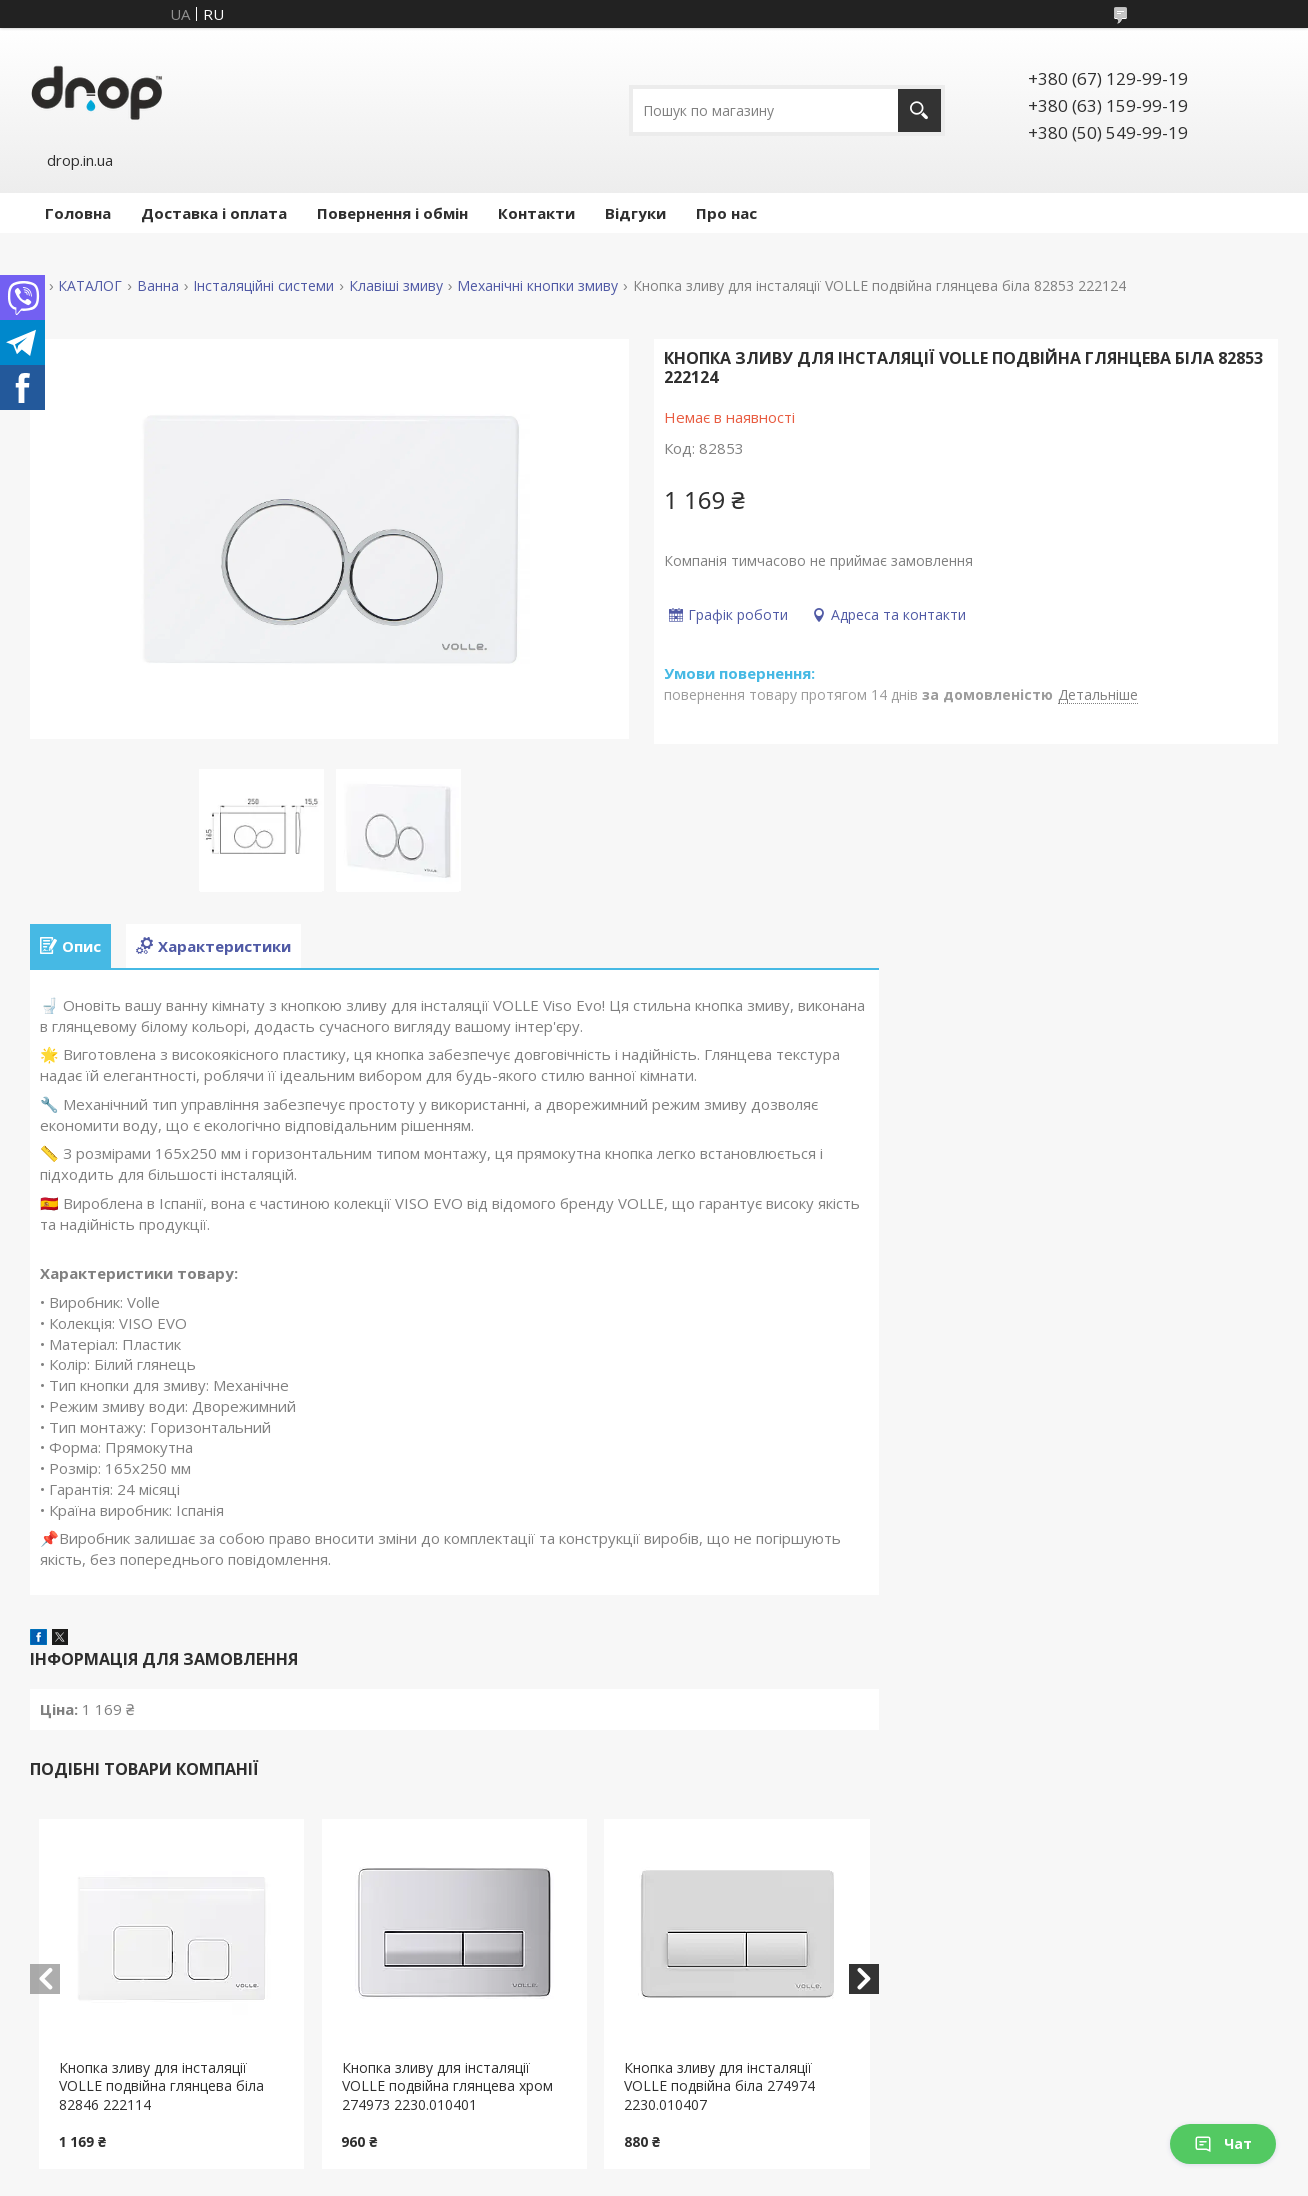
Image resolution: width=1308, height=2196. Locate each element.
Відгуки (635, 213)
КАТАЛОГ (90, 286)
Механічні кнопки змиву (537, 286)
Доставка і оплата (214, 213)
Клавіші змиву (396, 286)
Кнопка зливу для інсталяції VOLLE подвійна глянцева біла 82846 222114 (161, 2086)
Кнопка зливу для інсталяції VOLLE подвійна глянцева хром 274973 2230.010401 (447, 2086)
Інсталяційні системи (263, 286)
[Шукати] (919, 110)
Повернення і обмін (392, 213)
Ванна (158, 286)
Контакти (536, 213)
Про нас (726, 213)
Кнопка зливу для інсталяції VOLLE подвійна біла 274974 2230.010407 (719, 2086)
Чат (1223, 2143)
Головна (78, 213)
